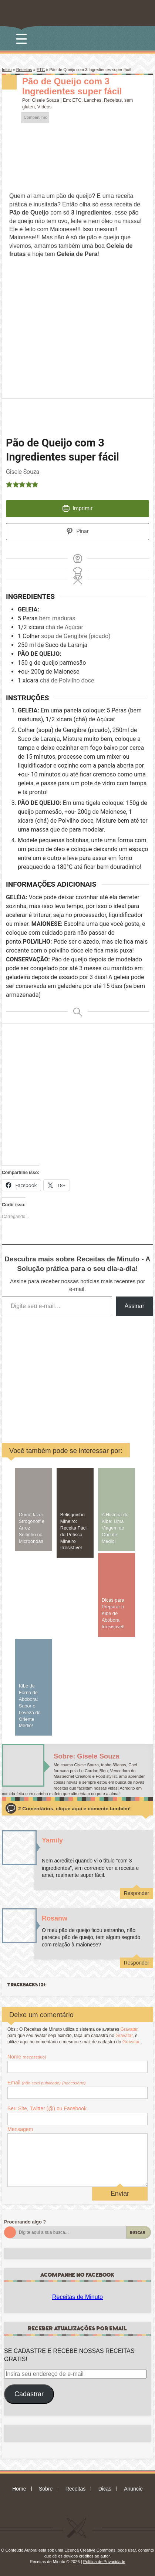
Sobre (46, 2489)
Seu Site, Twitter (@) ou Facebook (47, 2108)
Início (6, 69)
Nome (26, 2057)
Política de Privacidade (104, 2561)
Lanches (92, 100)
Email (46, 2083)
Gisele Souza (45, 100)
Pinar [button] (77, 531)
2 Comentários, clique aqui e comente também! (74, 1808)
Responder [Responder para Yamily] (136, 1893)
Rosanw (54, 1918)
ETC (41, 69)
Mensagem (20, 2129)
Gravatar (129, 2029)
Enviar (120, 2193)
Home (19, 2489)
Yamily (52, 1840)
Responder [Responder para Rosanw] (136, 1963)
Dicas (104, 2489)
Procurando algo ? (25, 2222)
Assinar (134, 1306)
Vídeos (44, 106)
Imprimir (77, 508)
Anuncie (133, 2489)
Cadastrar (29, 2394)
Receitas (24, 69)
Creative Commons (97, 2550)
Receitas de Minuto (77, 2297)
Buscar (137, 2233)
